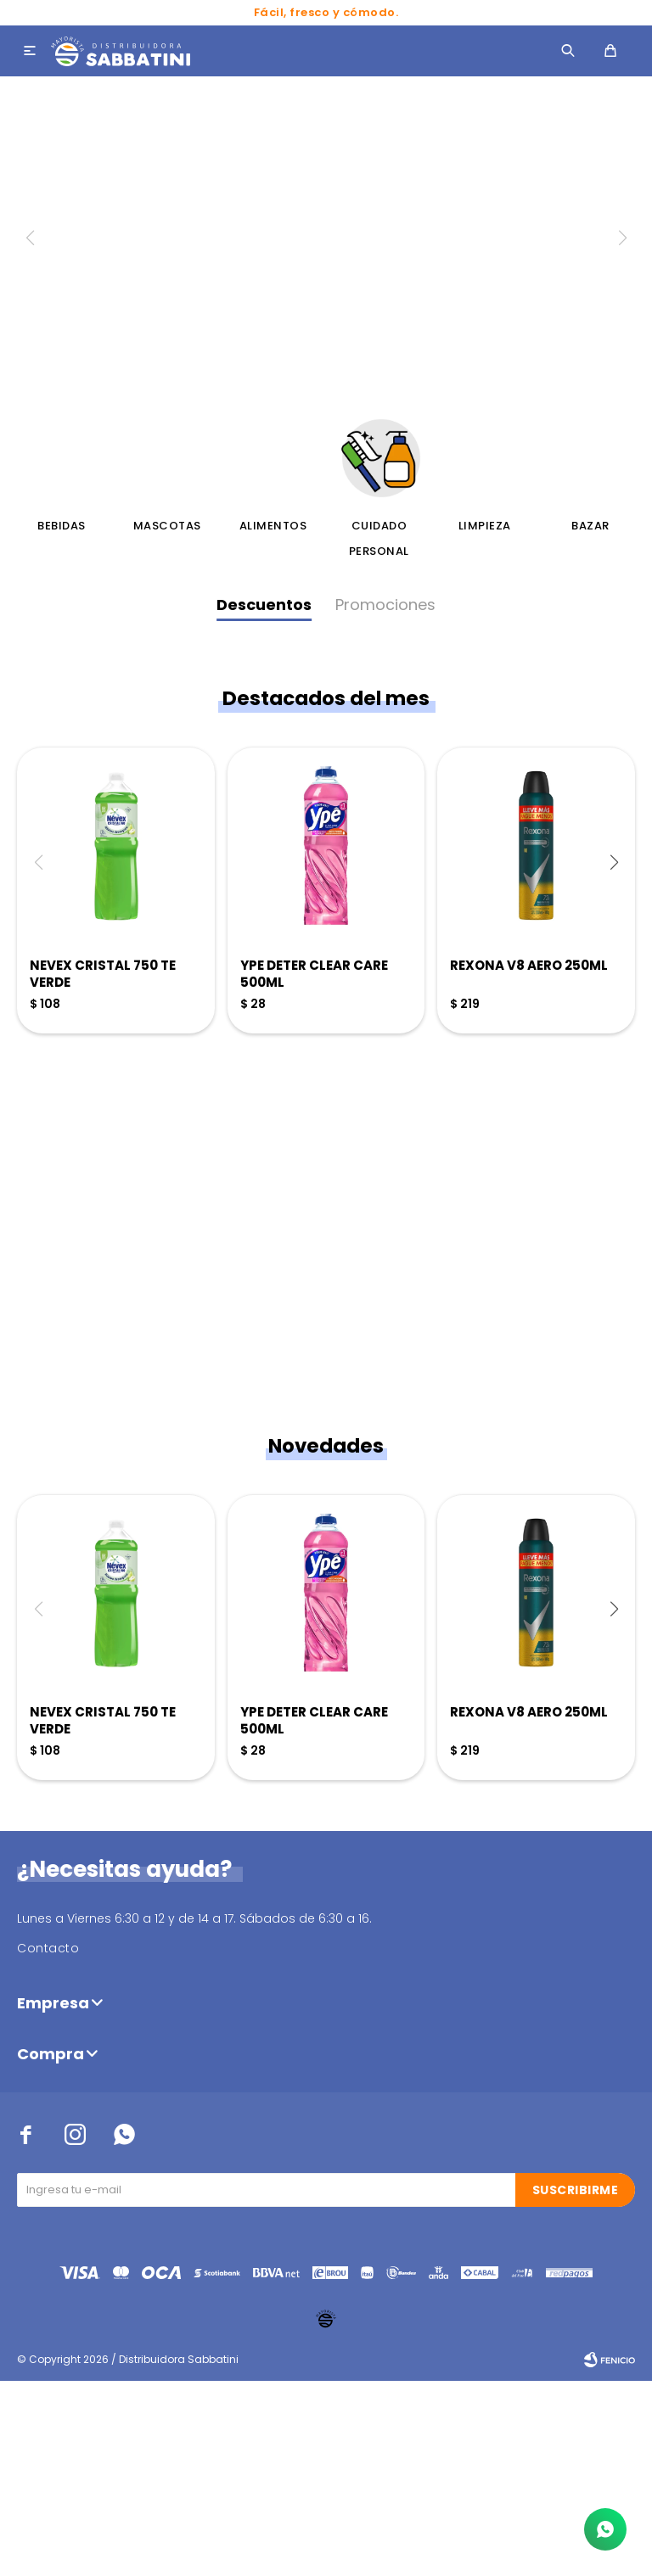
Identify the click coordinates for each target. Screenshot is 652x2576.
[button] (614, 1056)
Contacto (48, 2143)
